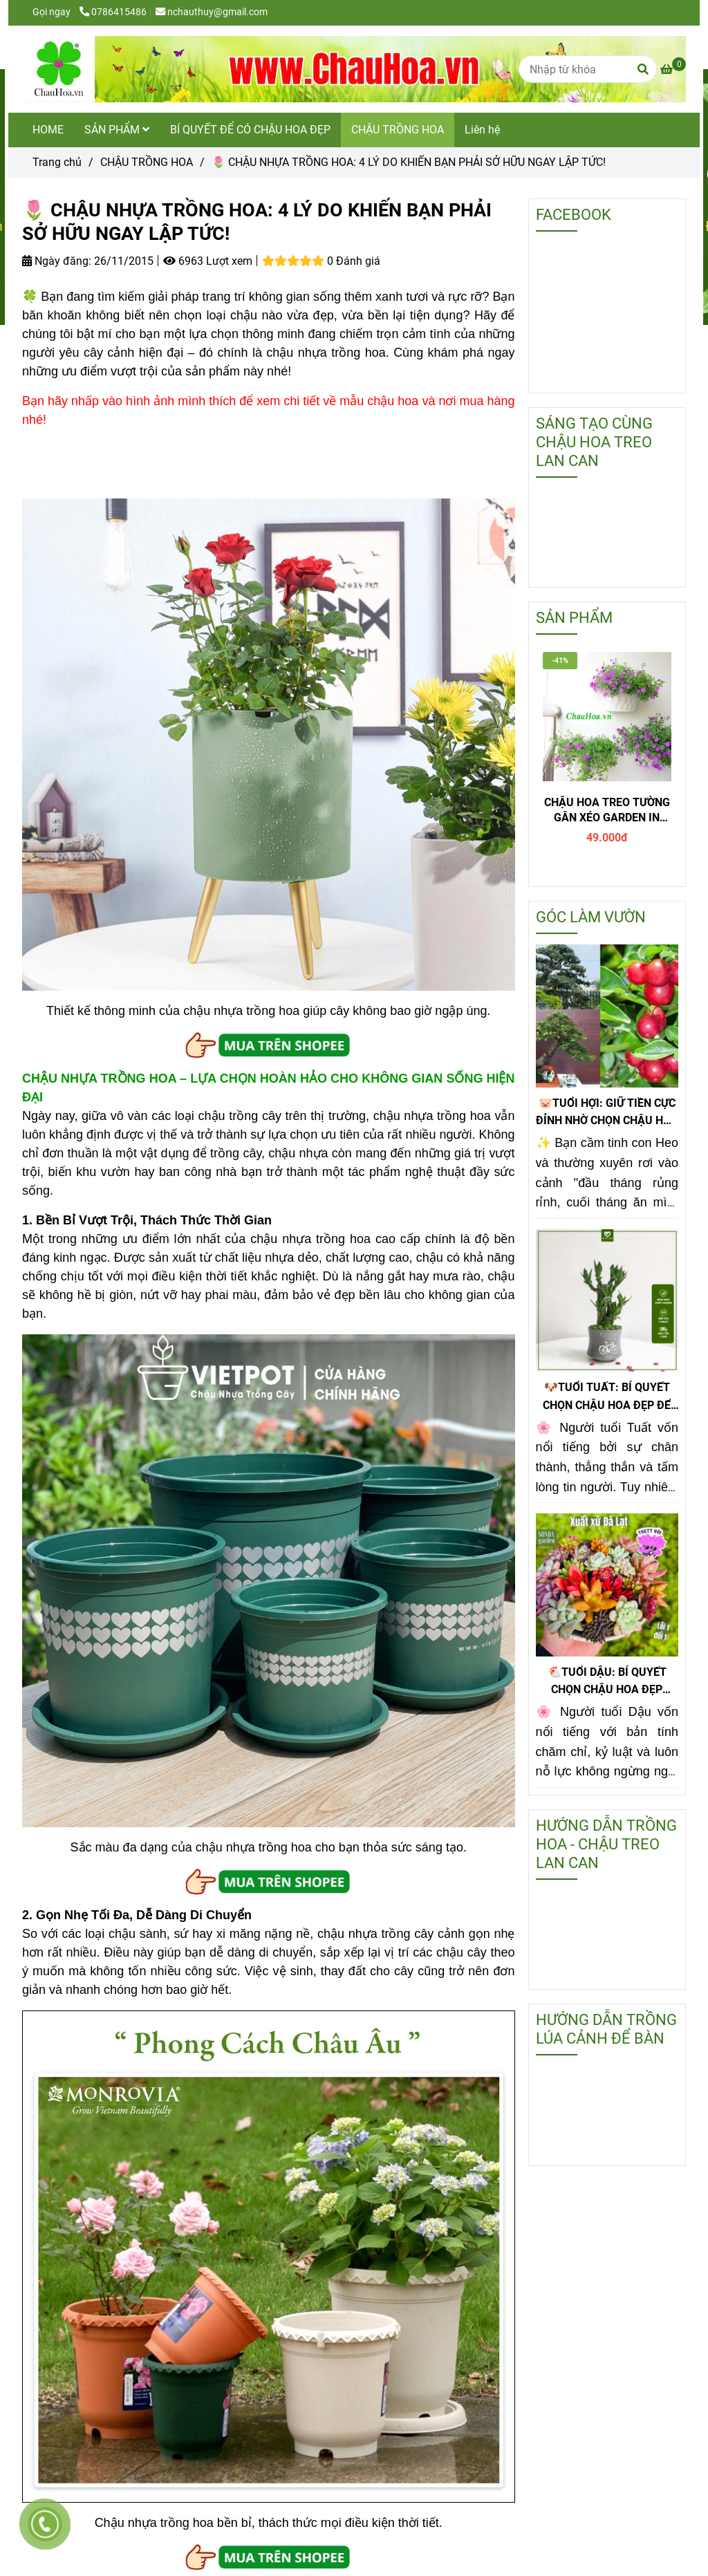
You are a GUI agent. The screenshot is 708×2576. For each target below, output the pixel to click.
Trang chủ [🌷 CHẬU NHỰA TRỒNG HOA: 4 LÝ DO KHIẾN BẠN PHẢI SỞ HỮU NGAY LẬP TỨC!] (57, 162)
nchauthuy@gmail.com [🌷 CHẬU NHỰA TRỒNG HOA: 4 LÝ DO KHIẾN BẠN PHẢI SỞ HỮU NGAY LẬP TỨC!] (212, 12)
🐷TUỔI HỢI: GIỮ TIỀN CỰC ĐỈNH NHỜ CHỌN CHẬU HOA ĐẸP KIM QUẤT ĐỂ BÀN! (607, 1113)
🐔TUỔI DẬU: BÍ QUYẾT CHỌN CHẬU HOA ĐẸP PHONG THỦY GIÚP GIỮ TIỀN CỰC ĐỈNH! (607, 1682)
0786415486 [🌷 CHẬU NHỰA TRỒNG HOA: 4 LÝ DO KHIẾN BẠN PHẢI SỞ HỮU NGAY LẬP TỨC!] (113, 12)
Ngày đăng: (56, 261)
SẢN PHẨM (116, 129)
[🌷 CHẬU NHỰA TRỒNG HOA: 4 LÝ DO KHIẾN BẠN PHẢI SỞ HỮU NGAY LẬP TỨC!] (354, 69)
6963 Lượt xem (207, 261)
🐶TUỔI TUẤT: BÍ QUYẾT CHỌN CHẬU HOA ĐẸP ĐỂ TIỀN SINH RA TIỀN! (607, 1397)
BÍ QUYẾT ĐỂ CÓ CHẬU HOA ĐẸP (250, 129)
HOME (48, 129)
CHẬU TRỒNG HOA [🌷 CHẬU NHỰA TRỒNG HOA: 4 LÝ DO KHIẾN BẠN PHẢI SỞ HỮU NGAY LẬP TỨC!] (146, 162)
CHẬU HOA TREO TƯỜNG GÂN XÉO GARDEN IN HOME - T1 (607, 810)
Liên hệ (482, 129)
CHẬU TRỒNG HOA (397, 129)
